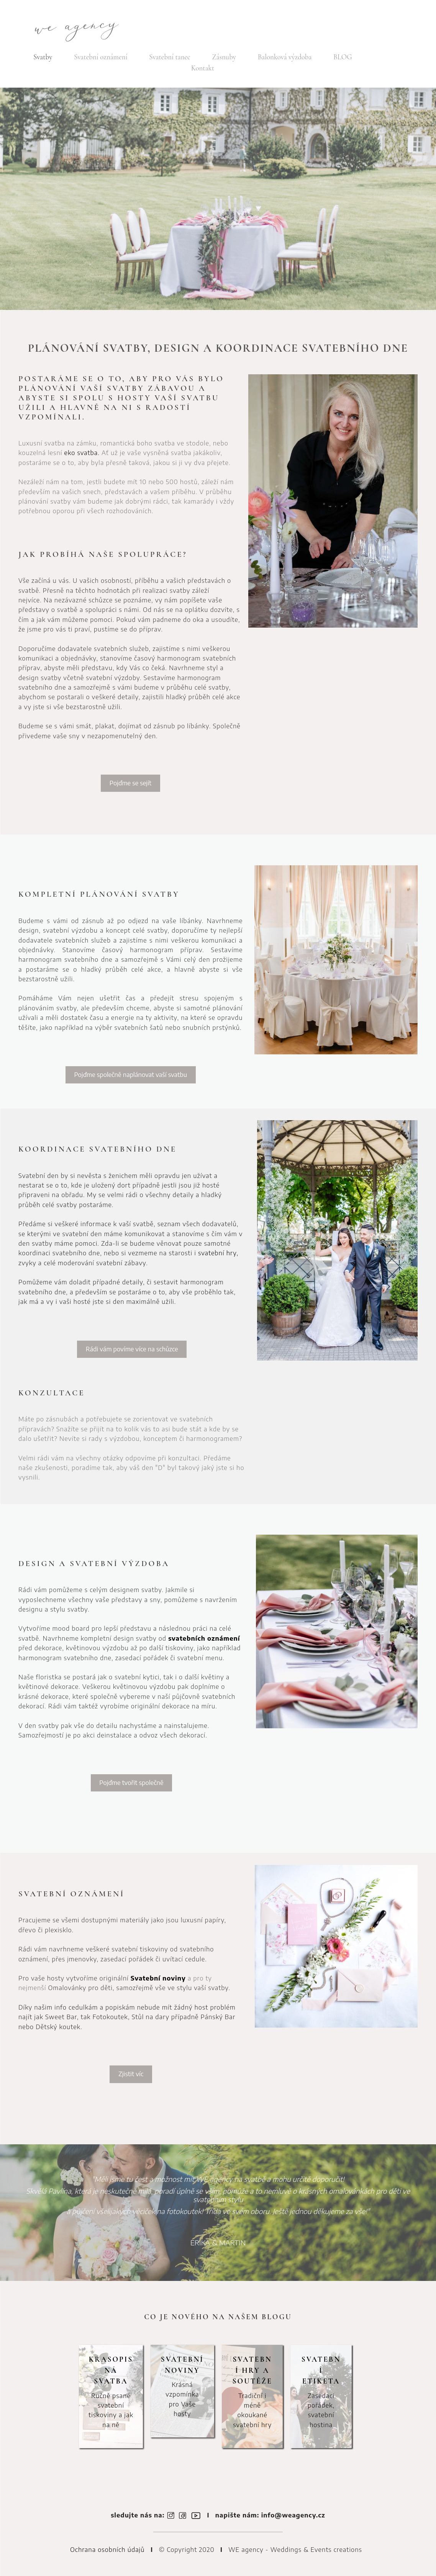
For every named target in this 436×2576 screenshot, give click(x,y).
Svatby (42, 57)
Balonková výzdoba (285, 57)
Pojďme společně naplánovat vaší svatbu (130, 1074)
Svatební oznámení (100, 57)
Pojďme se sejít (130, 783)
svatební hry (217, 1253)
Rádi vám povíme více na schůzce (132, 1349)
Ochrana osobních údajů (107, 2549)
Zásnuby (224, 57)
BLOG (342, 57)
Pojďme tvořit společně (131, 1782)
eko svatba (81, 453)
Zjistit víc (130, 2074)
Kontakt (202, 68)
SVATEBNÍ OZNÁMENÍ (71, 1894)
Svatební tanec (169, 57)
